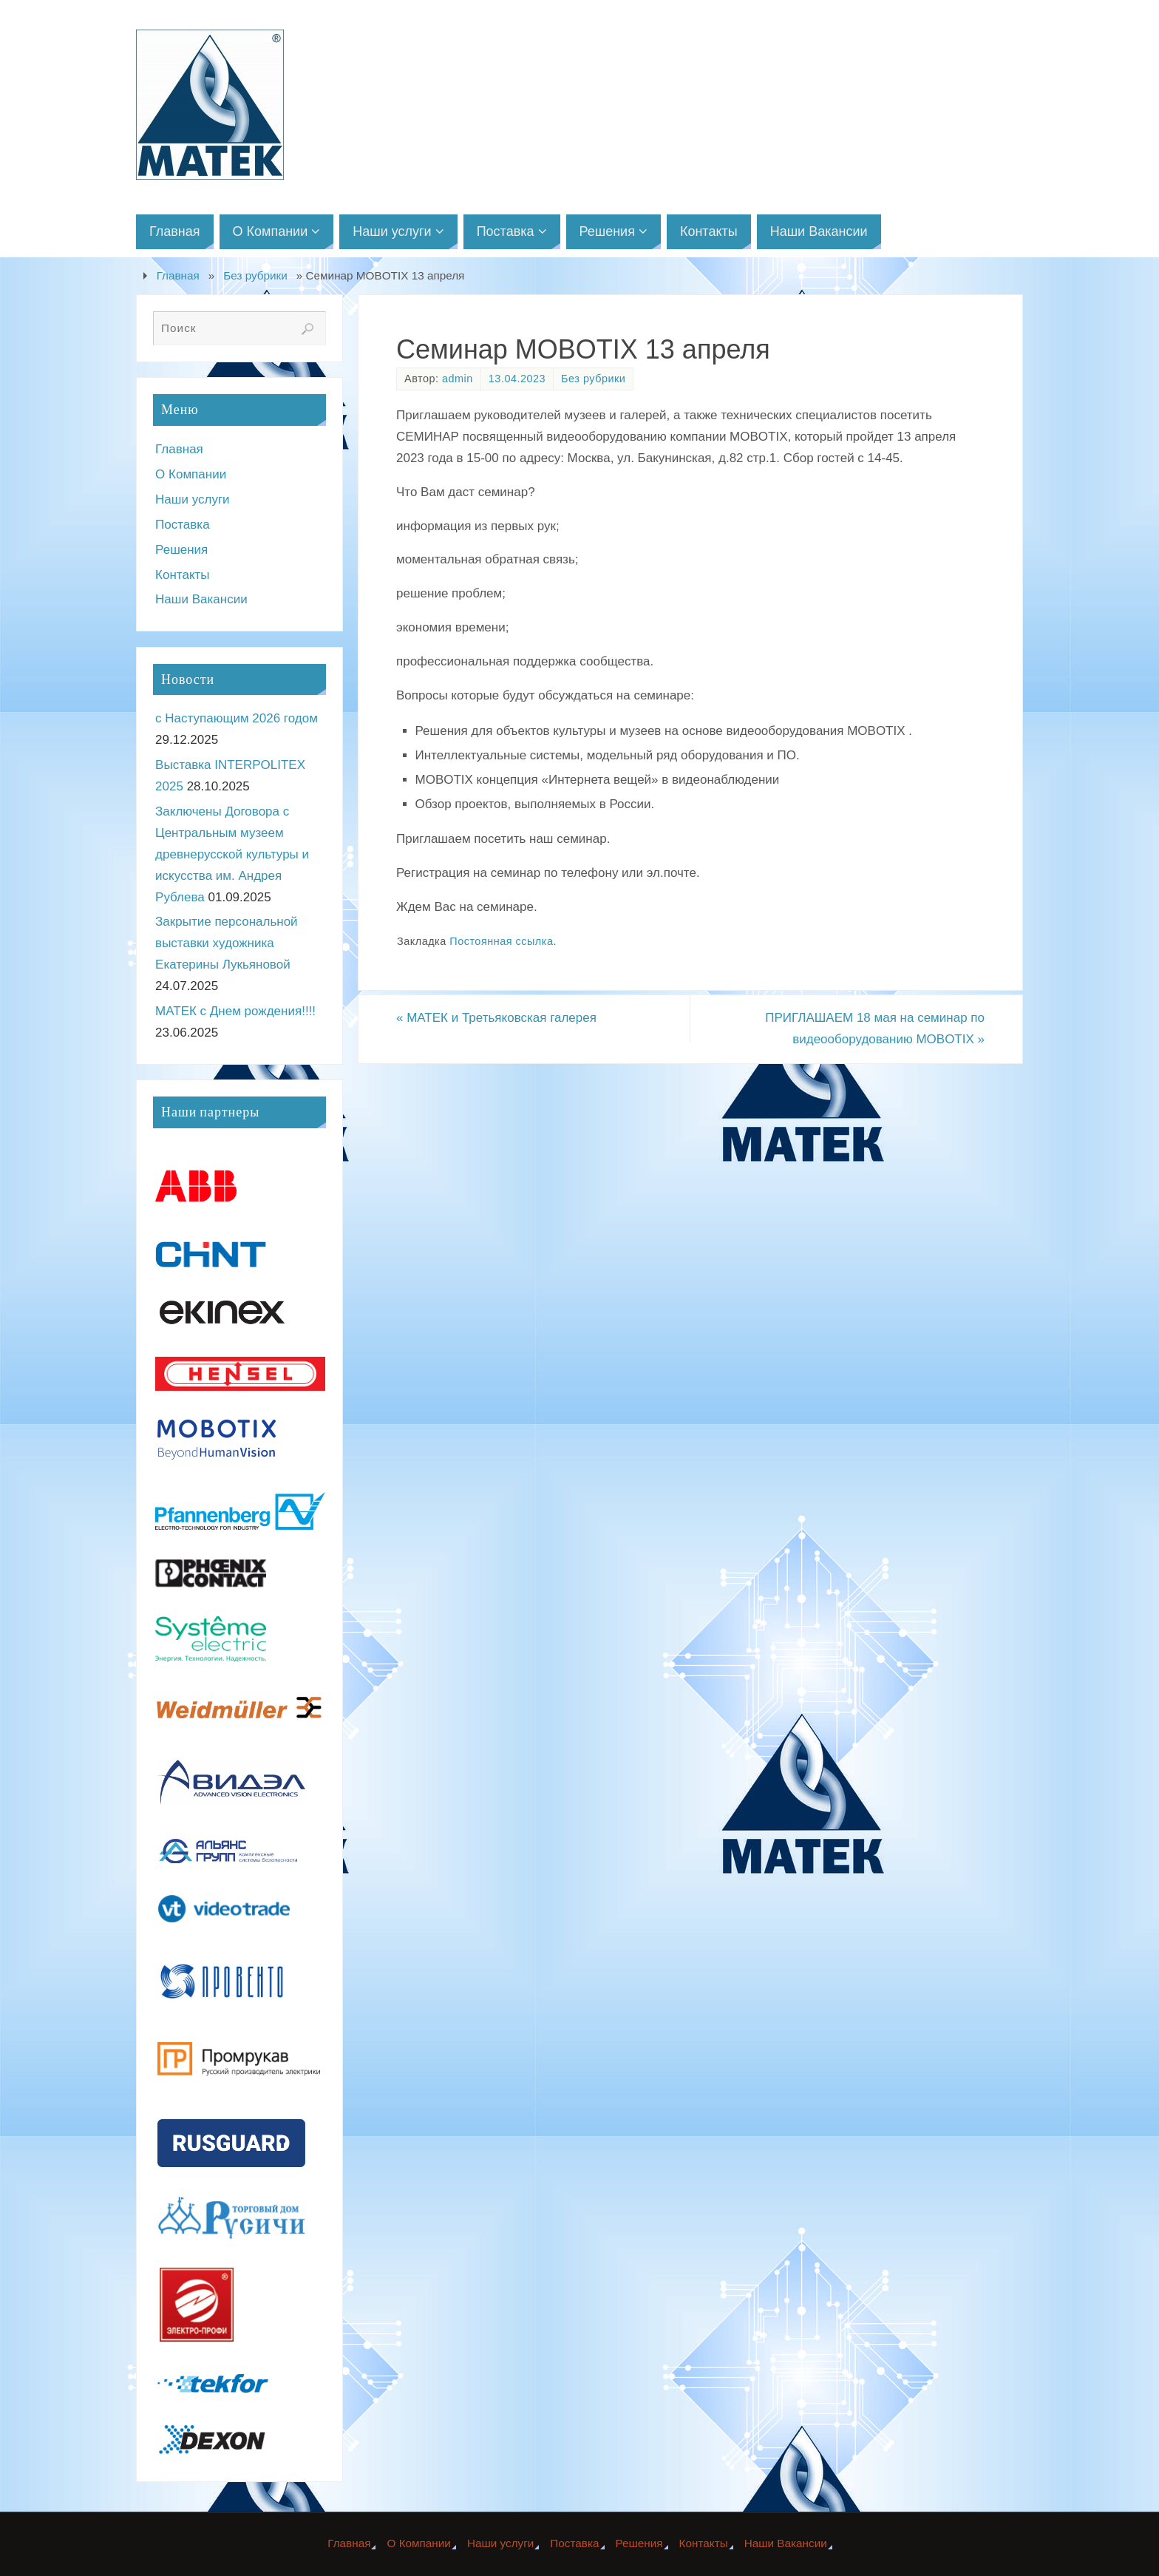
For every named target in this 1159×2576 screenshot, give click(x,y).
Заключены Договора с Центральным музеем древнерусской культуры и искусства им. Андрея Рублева (232, 854)
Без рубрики (255, 275)
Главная (178, 275)
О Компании (190, 474)
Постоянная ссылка (501, 941)
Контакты (182, 575)
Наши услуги (192, 499)
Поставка (182, 525)
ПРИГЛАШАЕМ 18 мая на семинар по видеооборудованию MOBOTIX (875, 1028)
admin (457, 378)
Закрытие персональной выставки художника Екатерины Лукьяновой (226, 943)
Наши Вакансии (201, 599)
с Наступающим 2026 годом (236, 718)
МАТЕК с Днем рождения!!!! (235, 1011)
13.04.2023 (517, 378)
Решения (181, 550)
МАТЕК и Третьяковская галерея (496, 1018)
